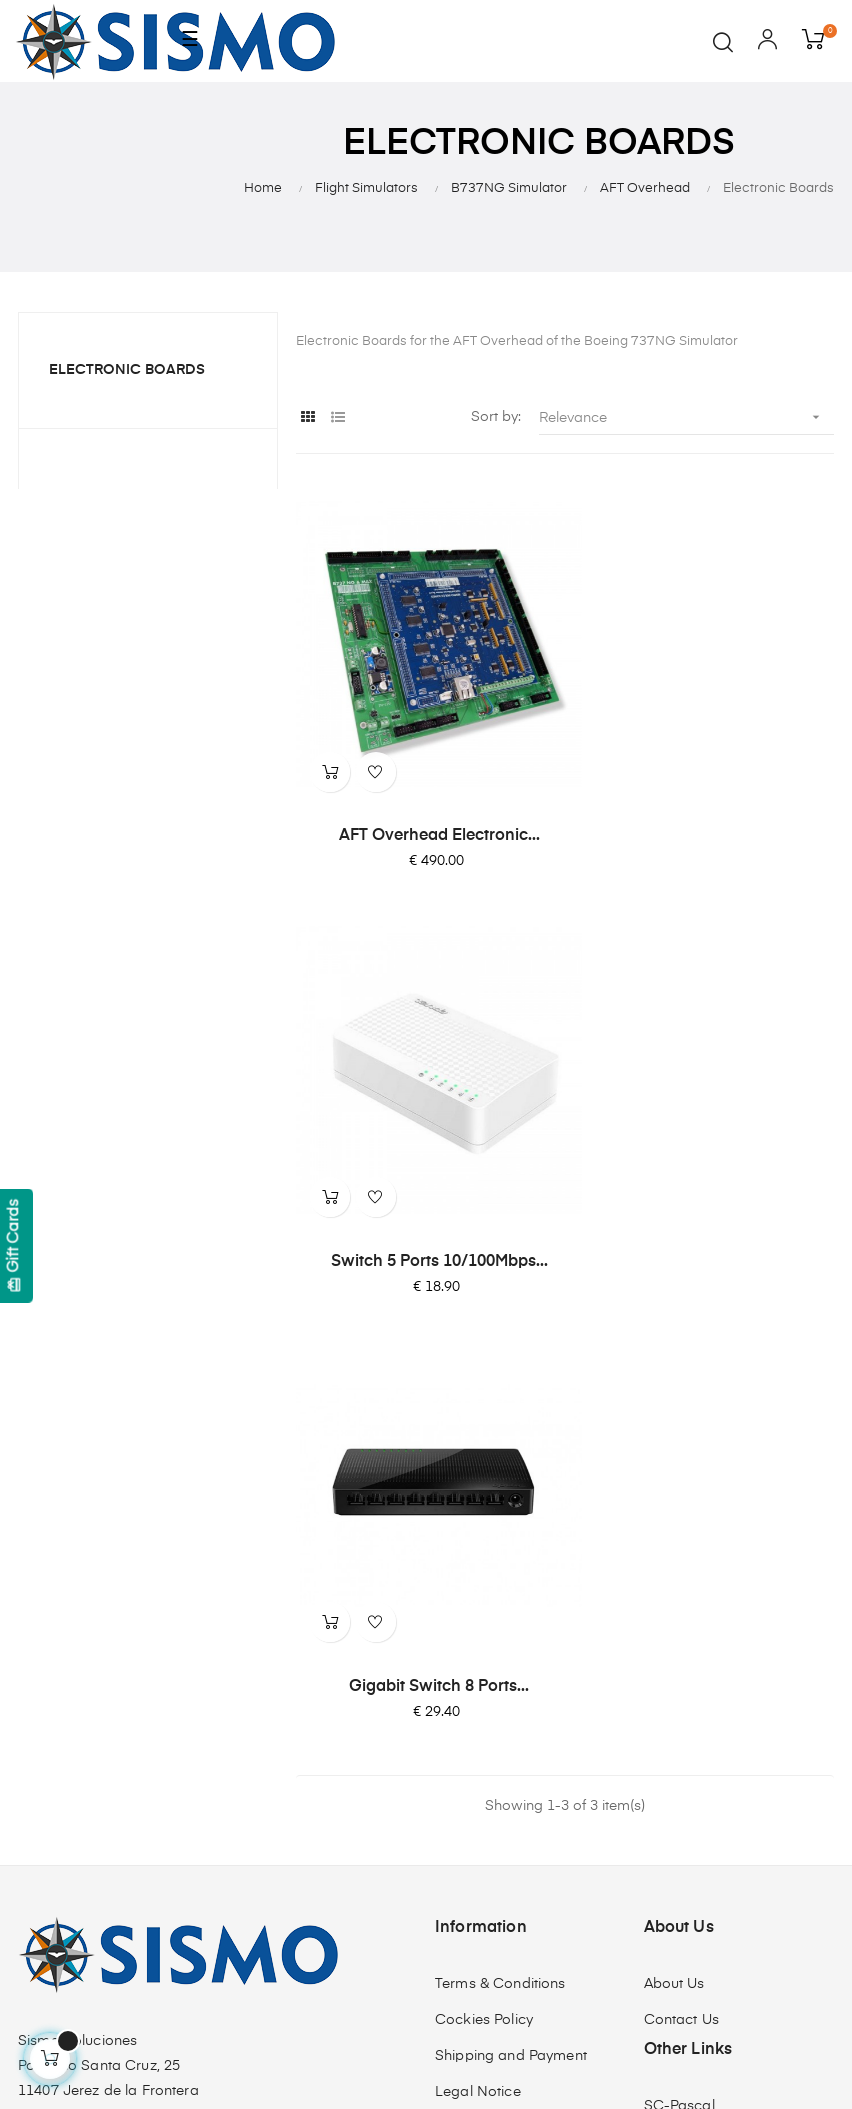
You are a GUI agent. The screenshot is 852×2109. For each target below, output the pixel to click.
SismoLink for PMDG (714, 1693)
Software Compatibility (721, 1729)
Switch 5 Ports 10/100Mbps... (703, 807)
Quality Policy (480, 1679)
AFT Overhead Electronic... (425, 807)
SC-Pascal (679, 1621)
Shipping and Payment (511, 1571)
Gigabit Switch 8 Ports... (426, 1202)
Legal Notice (478, 1607)
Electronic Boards (127, 370)
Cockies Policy (484, 1535)
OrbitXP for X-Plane (709, 1657)
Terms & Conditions (500, 1499)
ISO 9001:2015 (484, 1715)
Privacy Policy (481, 1643)
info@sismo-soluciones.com (112, 1738)
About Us (674, 1499)
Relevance (686, 417)
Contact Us (681, 1535)
